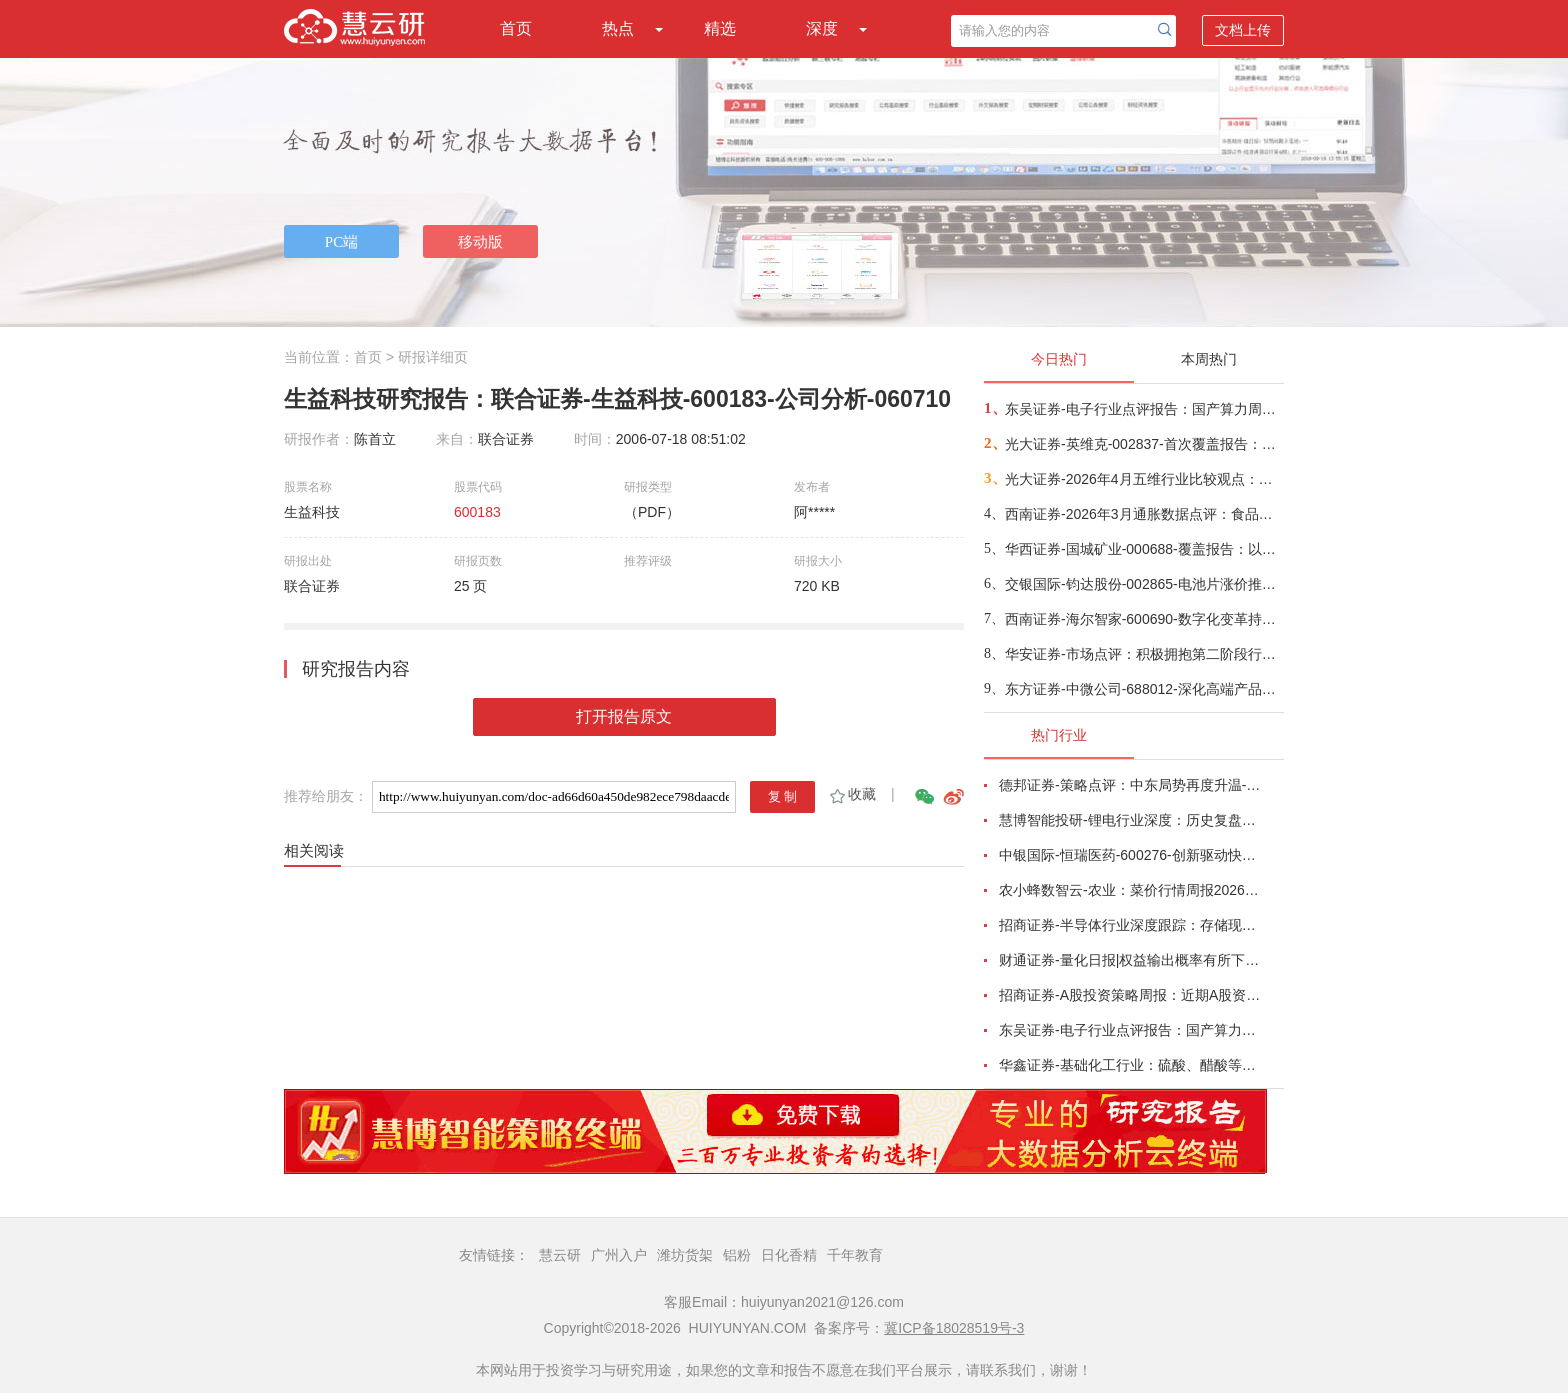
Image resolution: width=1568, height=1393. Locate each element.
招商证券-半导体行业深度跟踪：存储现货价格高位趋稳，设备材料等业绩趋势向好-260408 (1130, 925)
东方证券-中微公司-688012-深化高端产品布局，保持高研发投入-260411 (1143, 689)
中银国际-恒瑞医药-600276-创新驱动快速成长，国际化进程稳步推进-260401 (1130, 855)
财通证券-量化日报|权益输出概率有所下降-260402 (1130, 960)
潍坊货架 (685, 1255)
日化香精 (789, 1255)
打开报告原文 (624, 716)
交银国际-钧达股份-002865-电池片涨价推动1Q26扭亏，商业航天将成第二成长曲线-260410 (1143, 584)
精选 (720, 28)
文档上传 (1243, 30)
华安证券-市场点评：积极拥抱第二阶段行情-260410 (1143, 654)
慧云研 (560, 1255)
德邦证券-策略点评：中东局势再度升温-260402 (1130, 785)
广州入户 (619, 1255)
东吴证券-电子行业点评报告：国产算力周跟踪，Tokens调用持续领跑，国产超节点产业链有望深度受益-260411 (1143, 409)
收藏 (851, 794)
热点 (618, 28)
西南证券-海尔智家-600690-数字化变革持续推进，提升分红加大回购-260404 (1143, 619)
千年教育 (855, 1255)
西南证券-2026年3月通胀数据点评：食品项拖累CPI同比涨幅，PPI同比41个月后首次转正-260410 (1143, 514)
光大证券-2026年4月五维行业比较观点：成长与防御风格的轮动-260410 (1143, 479)
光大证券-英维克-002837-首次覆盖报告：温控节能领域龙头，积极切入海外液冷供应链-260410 (1143, 444)
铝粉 (737, 1255)
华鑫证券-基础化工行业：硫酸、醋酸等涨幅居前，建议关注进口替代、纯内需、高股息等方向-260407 (1130, 1065)
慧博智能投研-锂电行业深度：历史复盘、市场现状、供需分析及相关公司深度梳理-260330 (1130, 820)
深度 (822, 28)
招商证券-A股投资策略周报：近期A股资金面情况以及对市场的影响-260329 (1130, 995)
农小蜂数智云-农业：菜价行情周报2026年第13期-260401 (1130, 890)
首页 (516, 28)
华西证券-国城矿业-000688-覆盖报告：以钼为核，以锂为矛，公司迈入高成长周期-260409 (1143, 549)
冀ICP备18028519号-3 (954, 1328)
